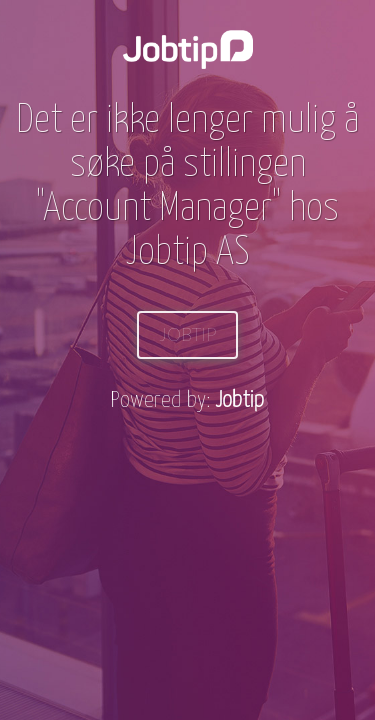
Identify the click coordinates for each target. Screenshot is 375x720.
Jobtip (187, 334)
